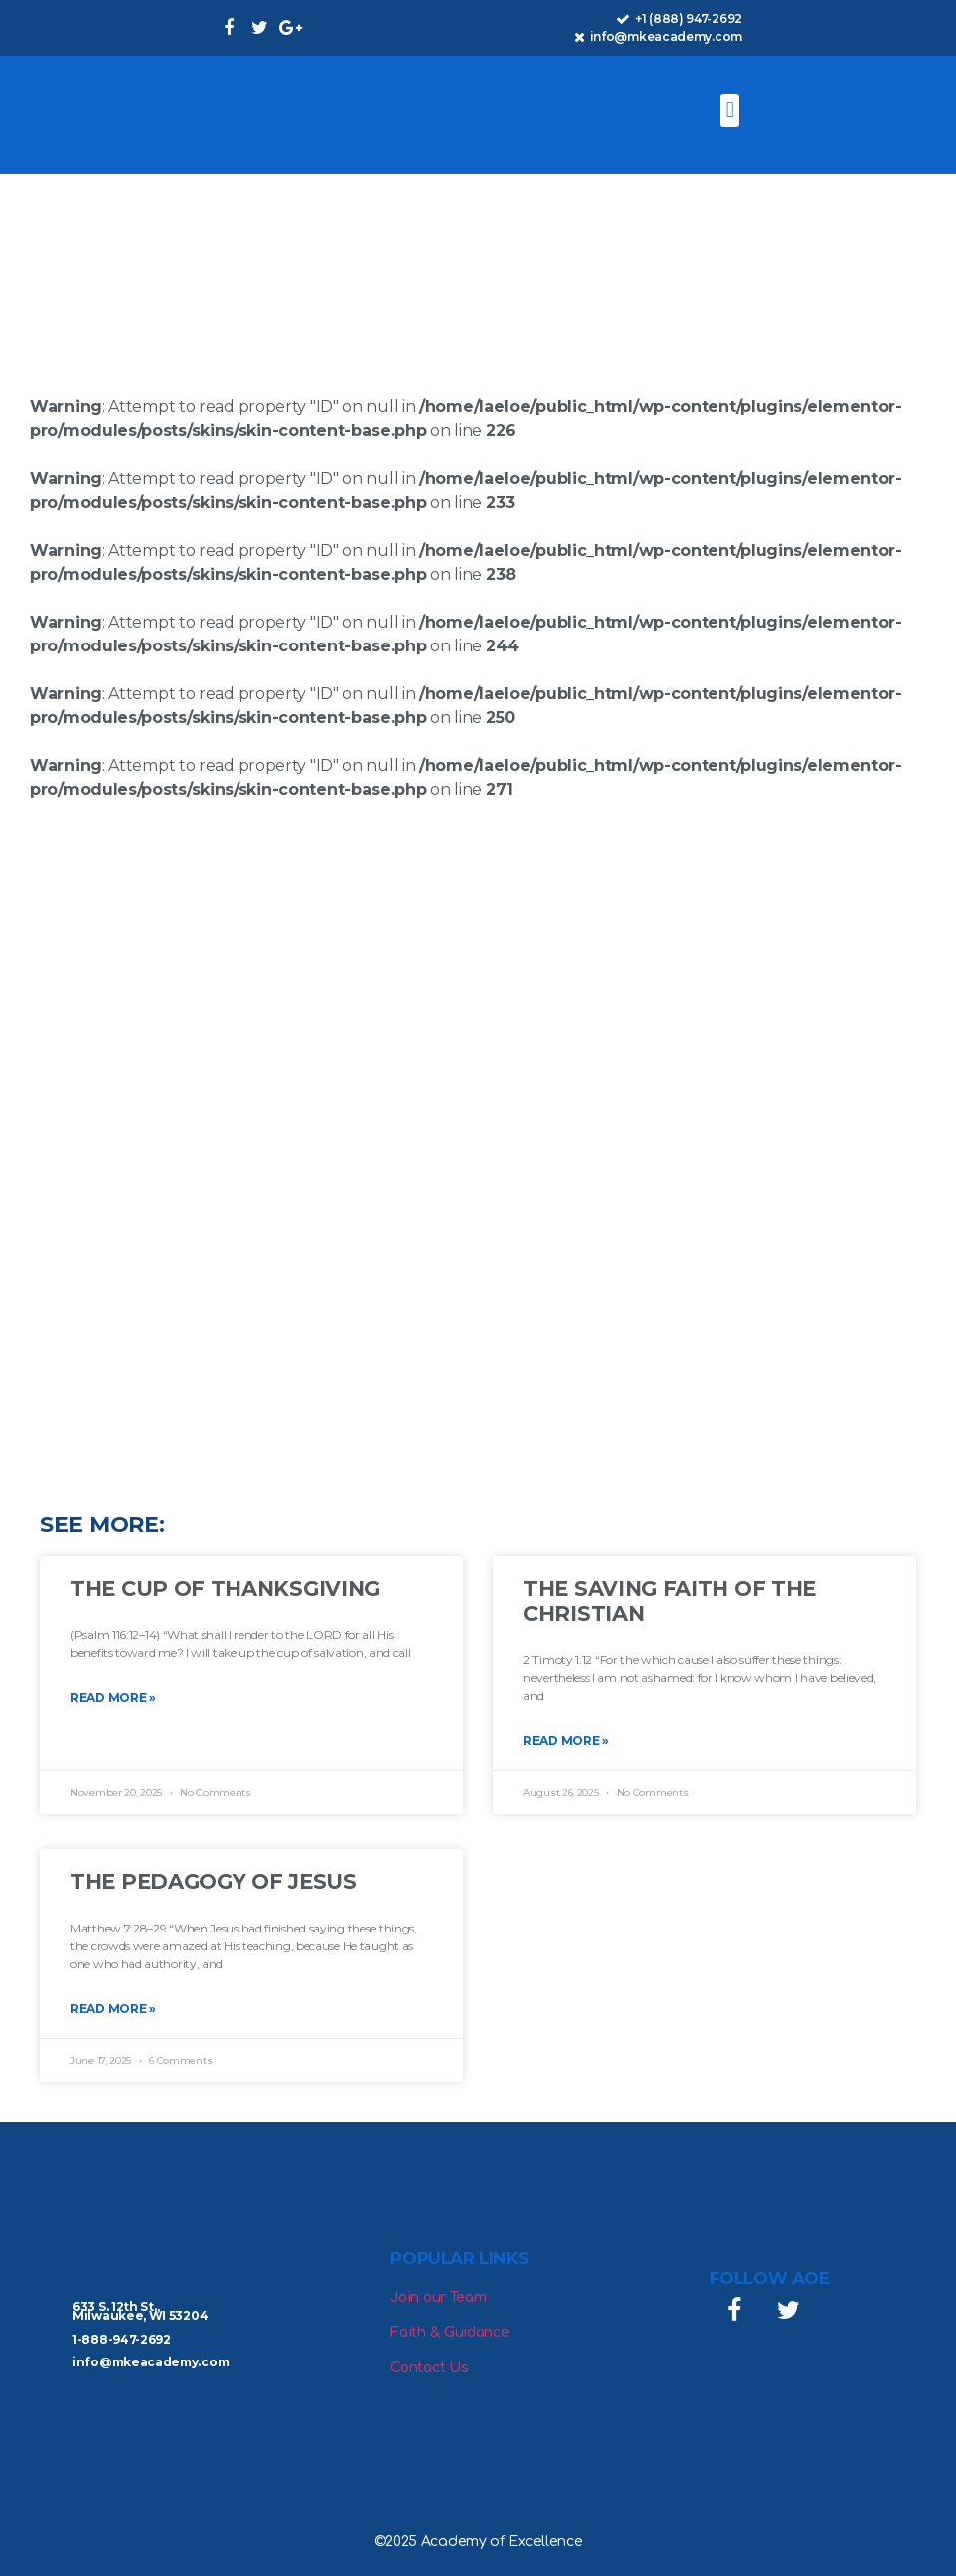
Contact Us (429, 2368)
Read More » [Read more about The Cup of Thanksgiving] (113, 1697)
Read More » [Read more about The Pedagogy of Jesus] (113, 2008)
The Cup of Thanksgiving (225, 1588)
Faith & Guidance (449, 2332)
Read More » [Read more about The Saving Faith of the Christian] (566, 1740)
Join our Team (438, 2297)
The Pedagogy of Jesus (213, 1881)
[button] (729, 110)
